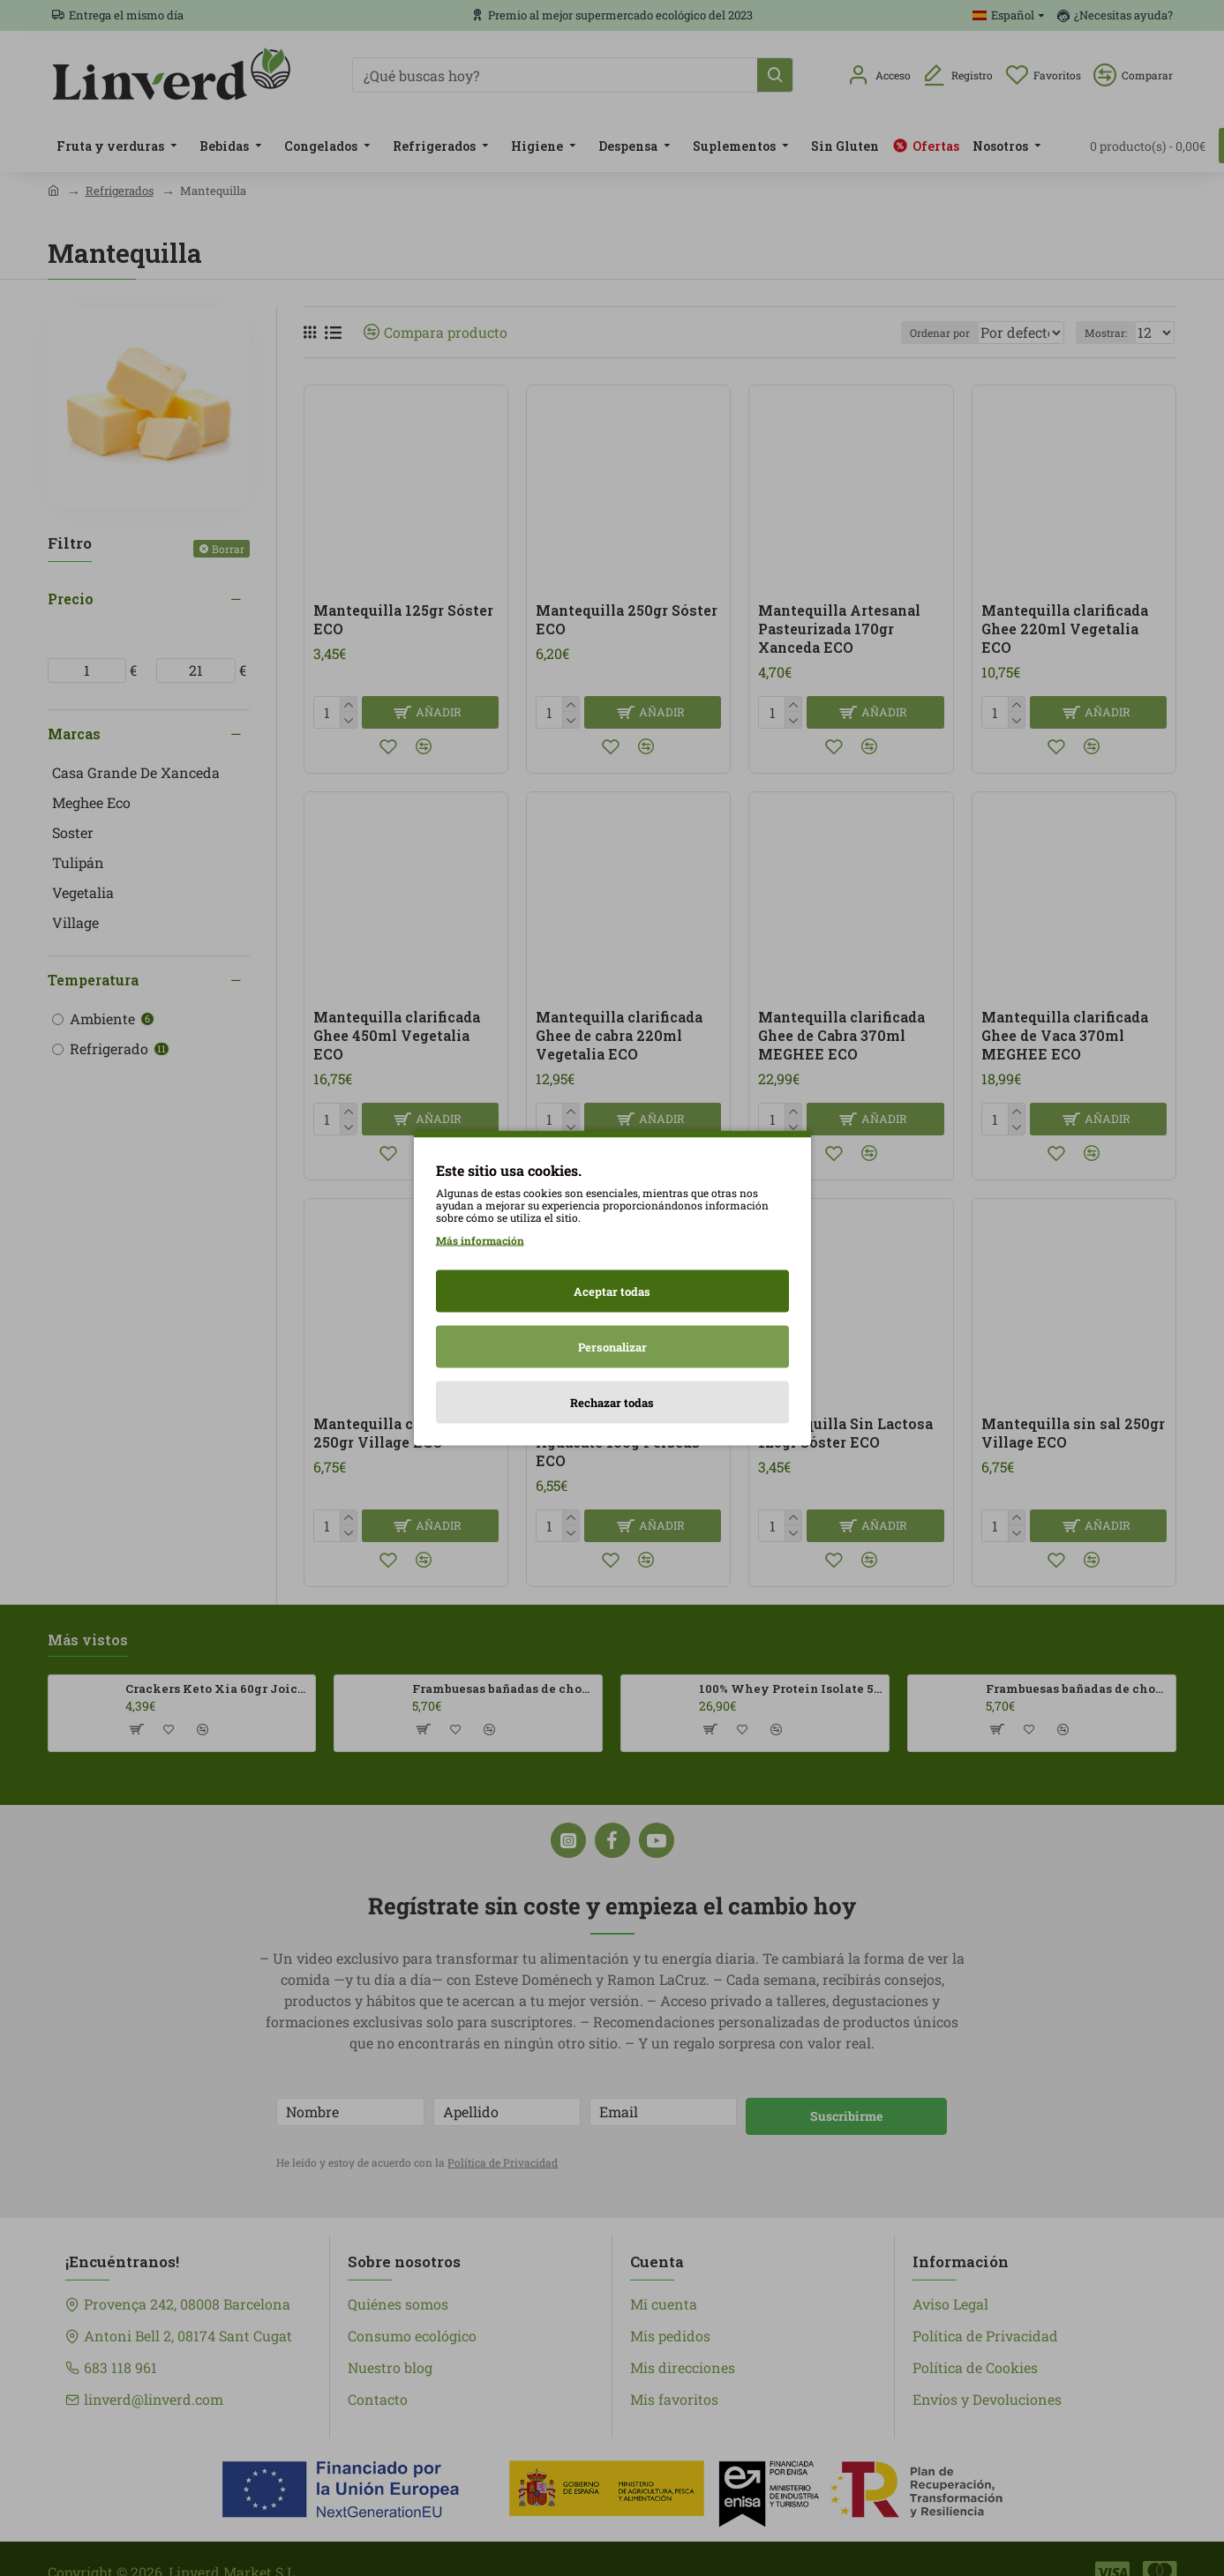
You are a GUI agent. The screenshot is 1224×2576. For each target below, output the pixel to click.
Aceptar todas (612, 1291)
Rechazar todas (612, 1403)
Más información (480, 1240)
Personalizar (612, 1347)
